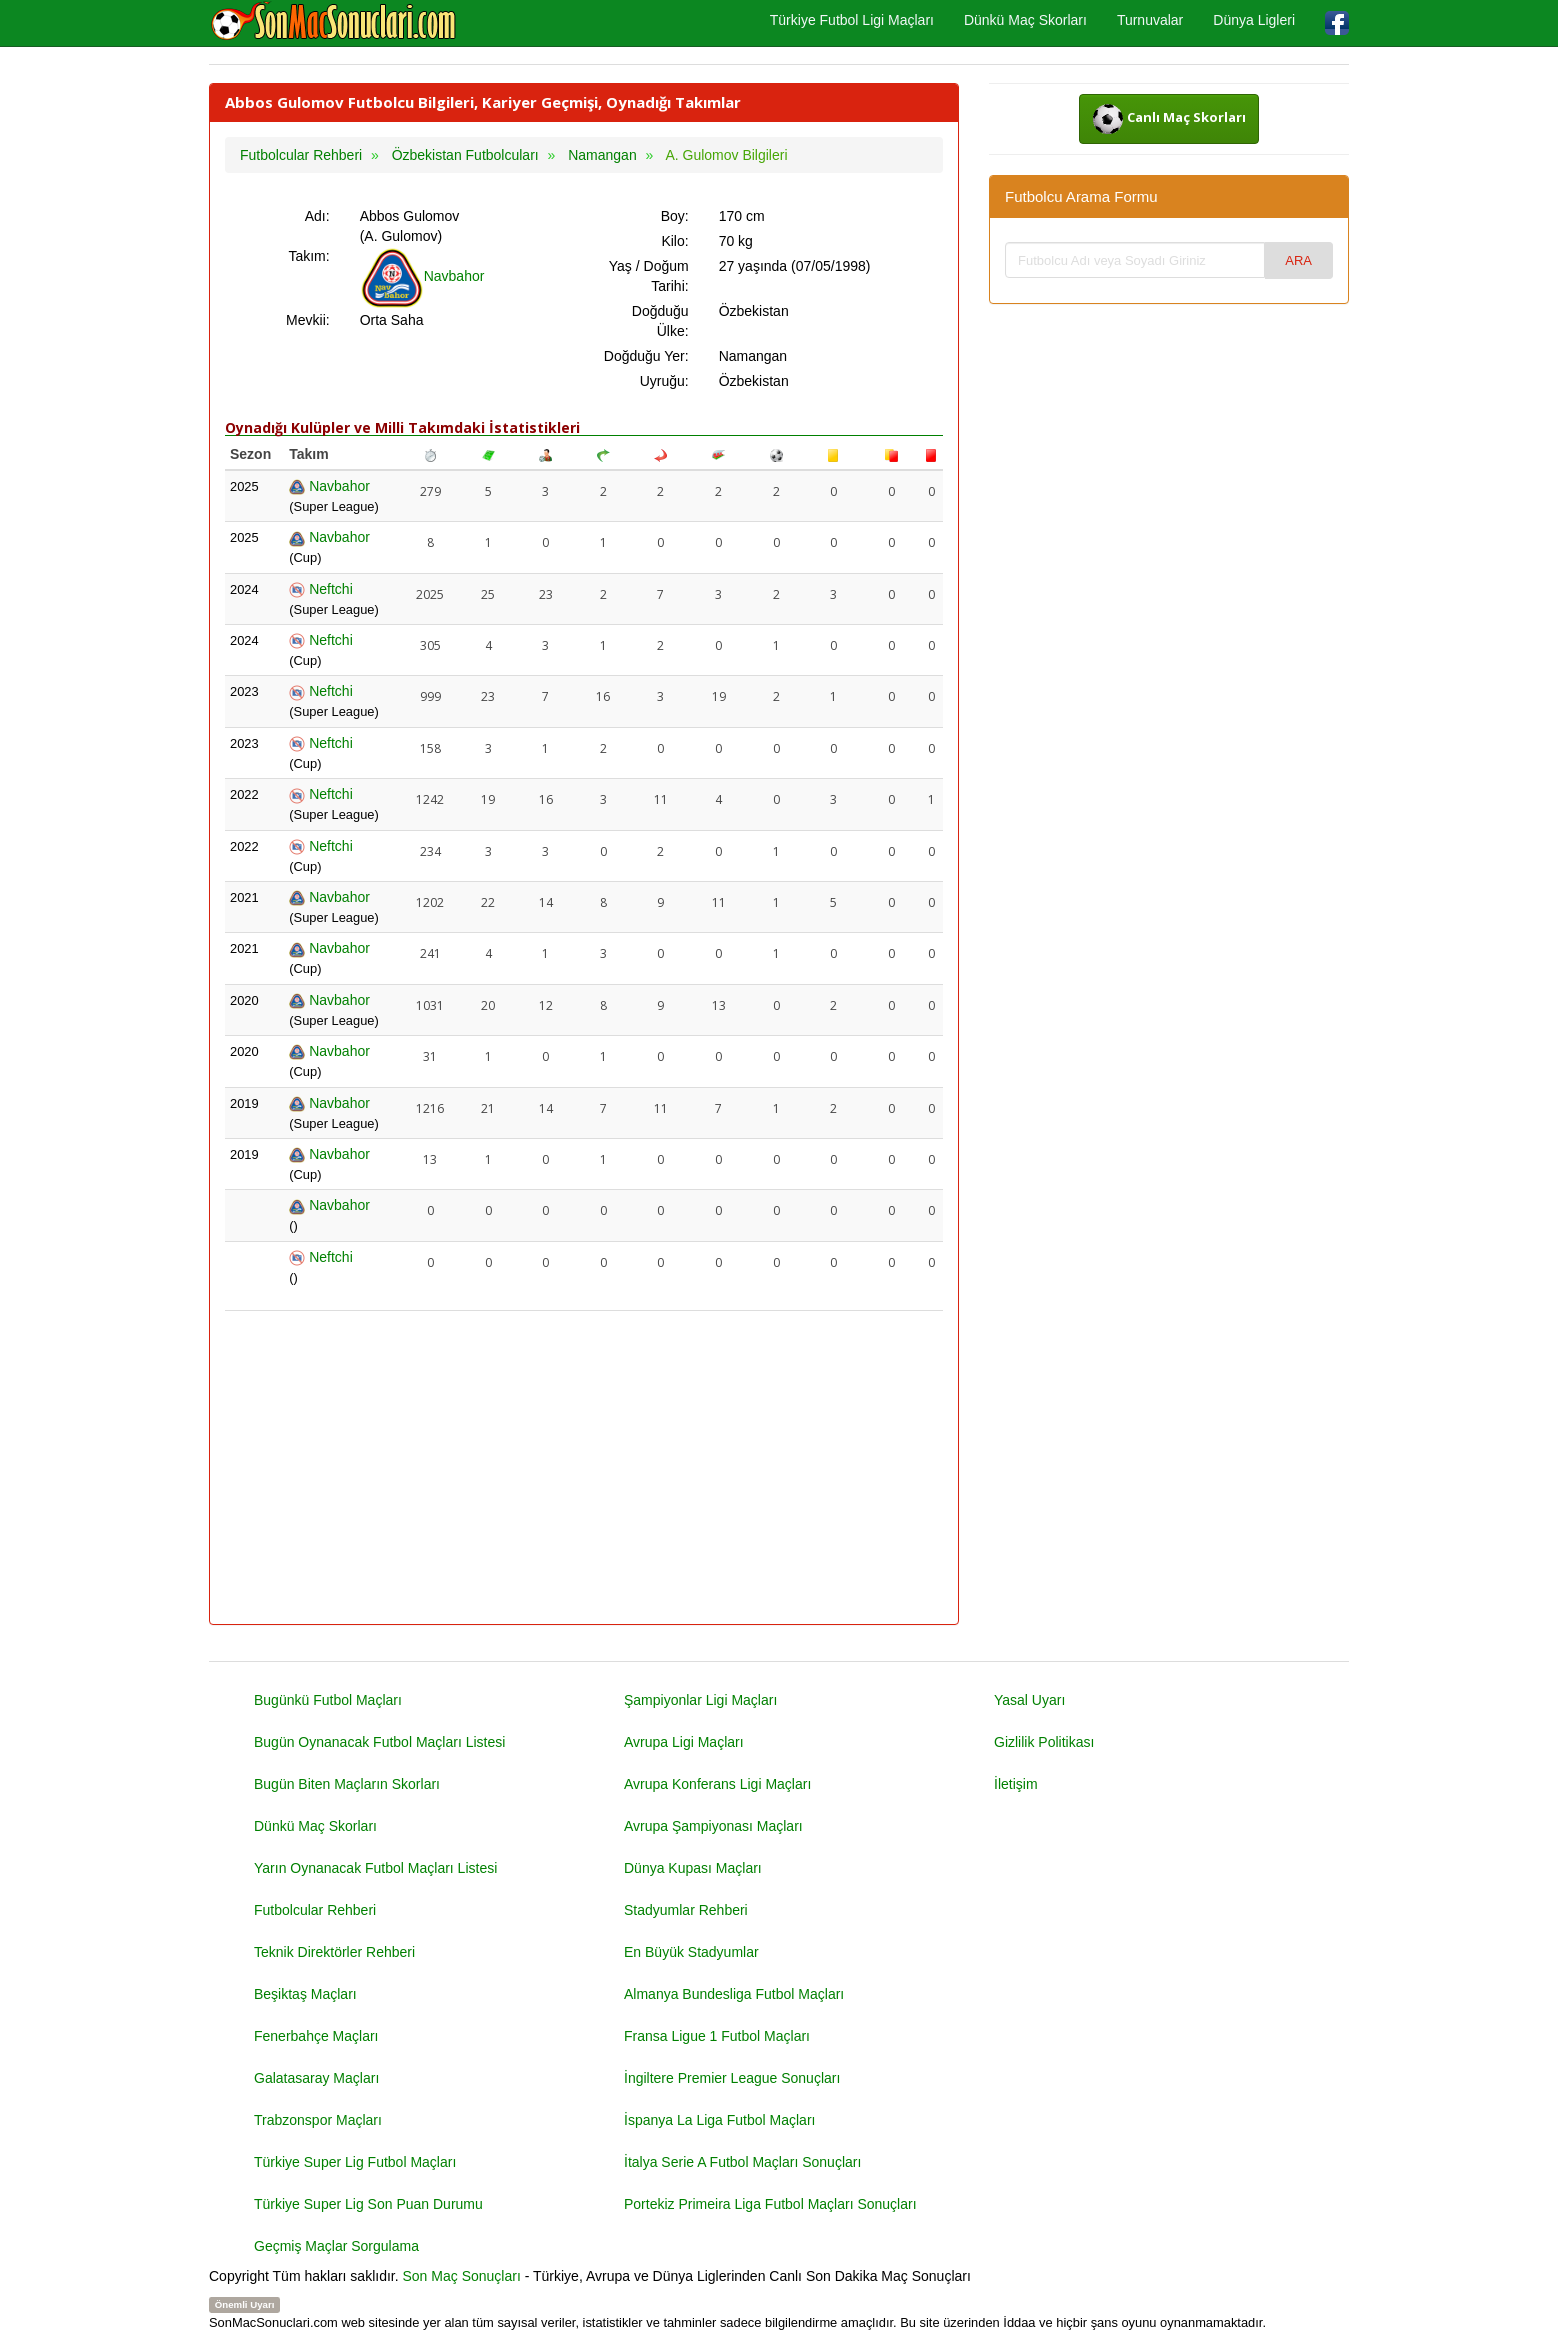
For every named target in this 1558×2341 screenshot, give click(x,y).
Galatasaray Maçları (316, 2078)
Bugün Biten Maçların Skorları (347, 1784)
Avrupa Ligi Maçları (684, 1742)
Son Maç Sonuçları (462, 2276)
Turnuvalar (1150, 20)
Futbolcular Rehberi (315, 1910)
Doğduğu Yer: (646, 356)
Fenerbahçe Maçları (316, 2036)
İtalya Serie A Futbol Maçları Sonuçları (742, 2162)
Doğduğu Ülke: (660, 321)
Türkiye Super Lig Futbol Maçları (355, 2162)
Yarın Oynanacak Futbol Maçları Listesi (375, 1868)
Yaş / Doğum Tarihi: (649, 276)
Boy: (675, 216)
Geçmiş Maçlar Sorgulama (336, 2246)
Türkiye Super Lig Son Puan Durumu (368, 2204)
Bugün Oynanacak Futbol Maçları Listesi (379, 1742)
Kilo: (674, 241)
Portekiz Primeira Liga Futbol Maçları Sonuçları (770, 2204)
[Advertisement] (584, 1469)
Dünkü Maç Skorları (1025, 20)
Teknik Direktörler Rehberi (334, 1952)
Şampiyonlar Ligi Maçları (700, 1700)
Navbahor (422, 276)
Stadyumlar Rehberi (686, 1910)
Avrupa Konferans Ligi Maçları (717, 1784)
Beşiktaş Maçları (305, 1994)
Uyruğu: (664, 381)
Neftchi (320, 589)
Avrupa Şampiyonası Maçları (713, 1826)
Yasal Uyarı (1029, 1700)
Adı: (317, 216)
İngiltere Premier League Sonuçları (732, 2078)
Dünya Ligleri (1254, 20)
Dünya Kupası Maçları (693, 1868)
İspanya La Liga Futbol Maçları (719, 2120)
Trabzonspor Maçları (318, 2120)
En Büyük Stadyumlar (691, 1952)
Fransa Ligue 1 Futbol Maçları (717, 2036)
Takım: (308, 256)
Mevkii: (308, 320)
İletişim (1016, 1784)
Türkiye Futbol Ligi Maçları (852, 20)
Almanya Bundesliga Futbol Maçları (734, 1994)
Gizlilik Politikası (1044, 1742)
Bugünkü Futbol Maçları (328, 1700)
